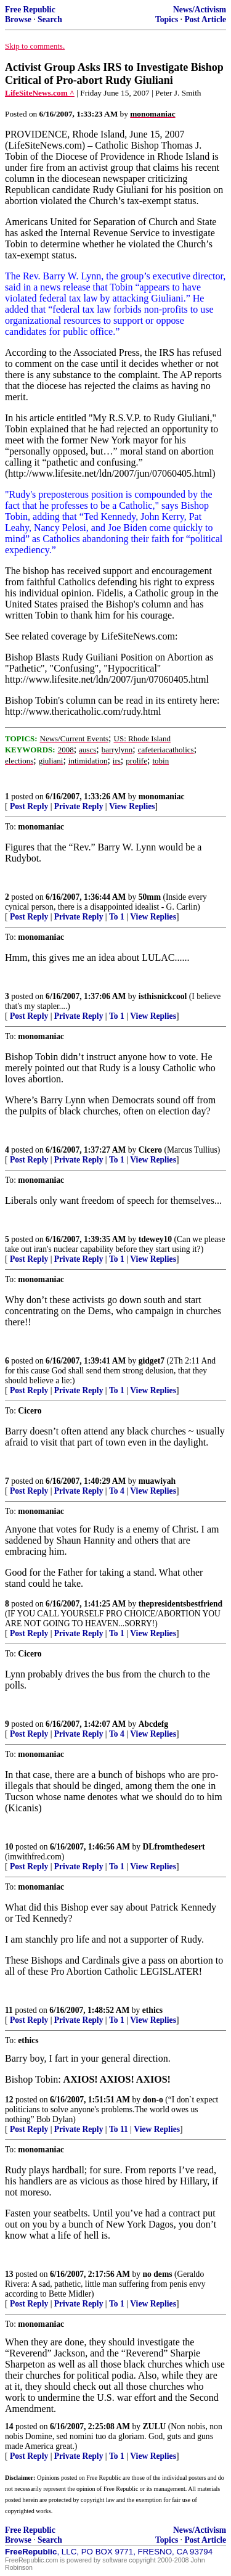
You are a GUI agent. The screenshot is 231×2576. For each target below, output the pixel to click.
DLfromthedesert (174, 1846)
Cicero (150, 1149)
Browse (18, 19)
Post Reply (29, 806)
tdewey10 (155, 1239)
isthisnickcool (163, 996)
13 (9, 2274)
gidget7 (151, 1360)
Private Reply (78, 806)
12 (9, 2099)
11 (9, 2010)
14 (9, 2426)
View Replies (132, 806)
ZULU (154, 2426)
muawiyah (157, 1481)
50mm (150, 897)
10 (9, 1846)
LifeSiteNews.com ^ (40, 92)
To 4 (116, 1491)
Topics (166, 19)
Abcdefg (153, 1724)
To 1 (116, 916)
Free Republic (30, 9)
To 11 (118, 2129)
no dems (157, 2274)
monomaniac (162, 796)
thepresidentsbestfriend (180, 1603)
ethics (152, 2010)
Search (50, 19)
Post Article (205, 19)
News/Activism (199, 9)
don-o (153, 2099)
